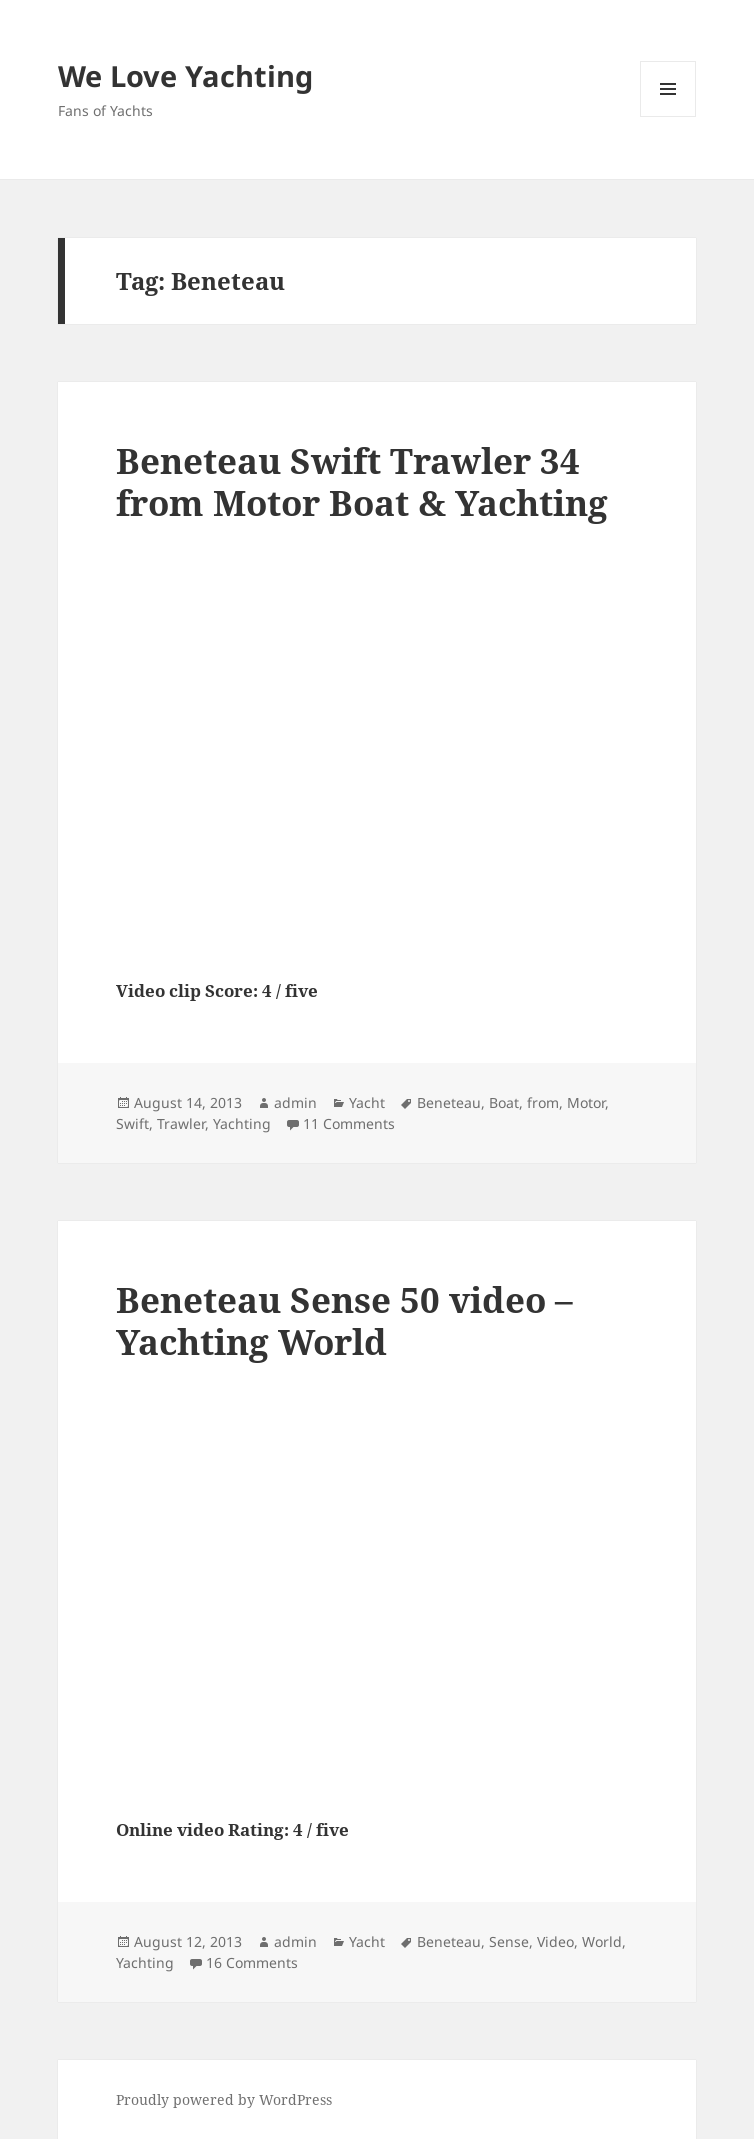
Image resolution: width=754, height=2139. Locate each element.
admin (295, 1102)
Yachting (242, 1123)
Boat (504, 1102)
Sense (509, 1941)
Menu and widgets (668, 116)
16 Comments (252, 1962)
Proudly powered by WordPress (224, 2099)
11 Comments (349, 1123)
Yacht (367, 1102)
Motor (586, 1102)
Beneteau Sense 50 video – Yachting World (344, 1320)
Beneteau (449, 1102)
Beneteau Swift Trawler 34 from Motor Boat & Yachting (362, 481)
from (543, 1102)
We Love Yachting (185, 75)
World (602, 1941)
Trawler (181, 1123)
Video (555, 1941)
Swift (132, 1123)
